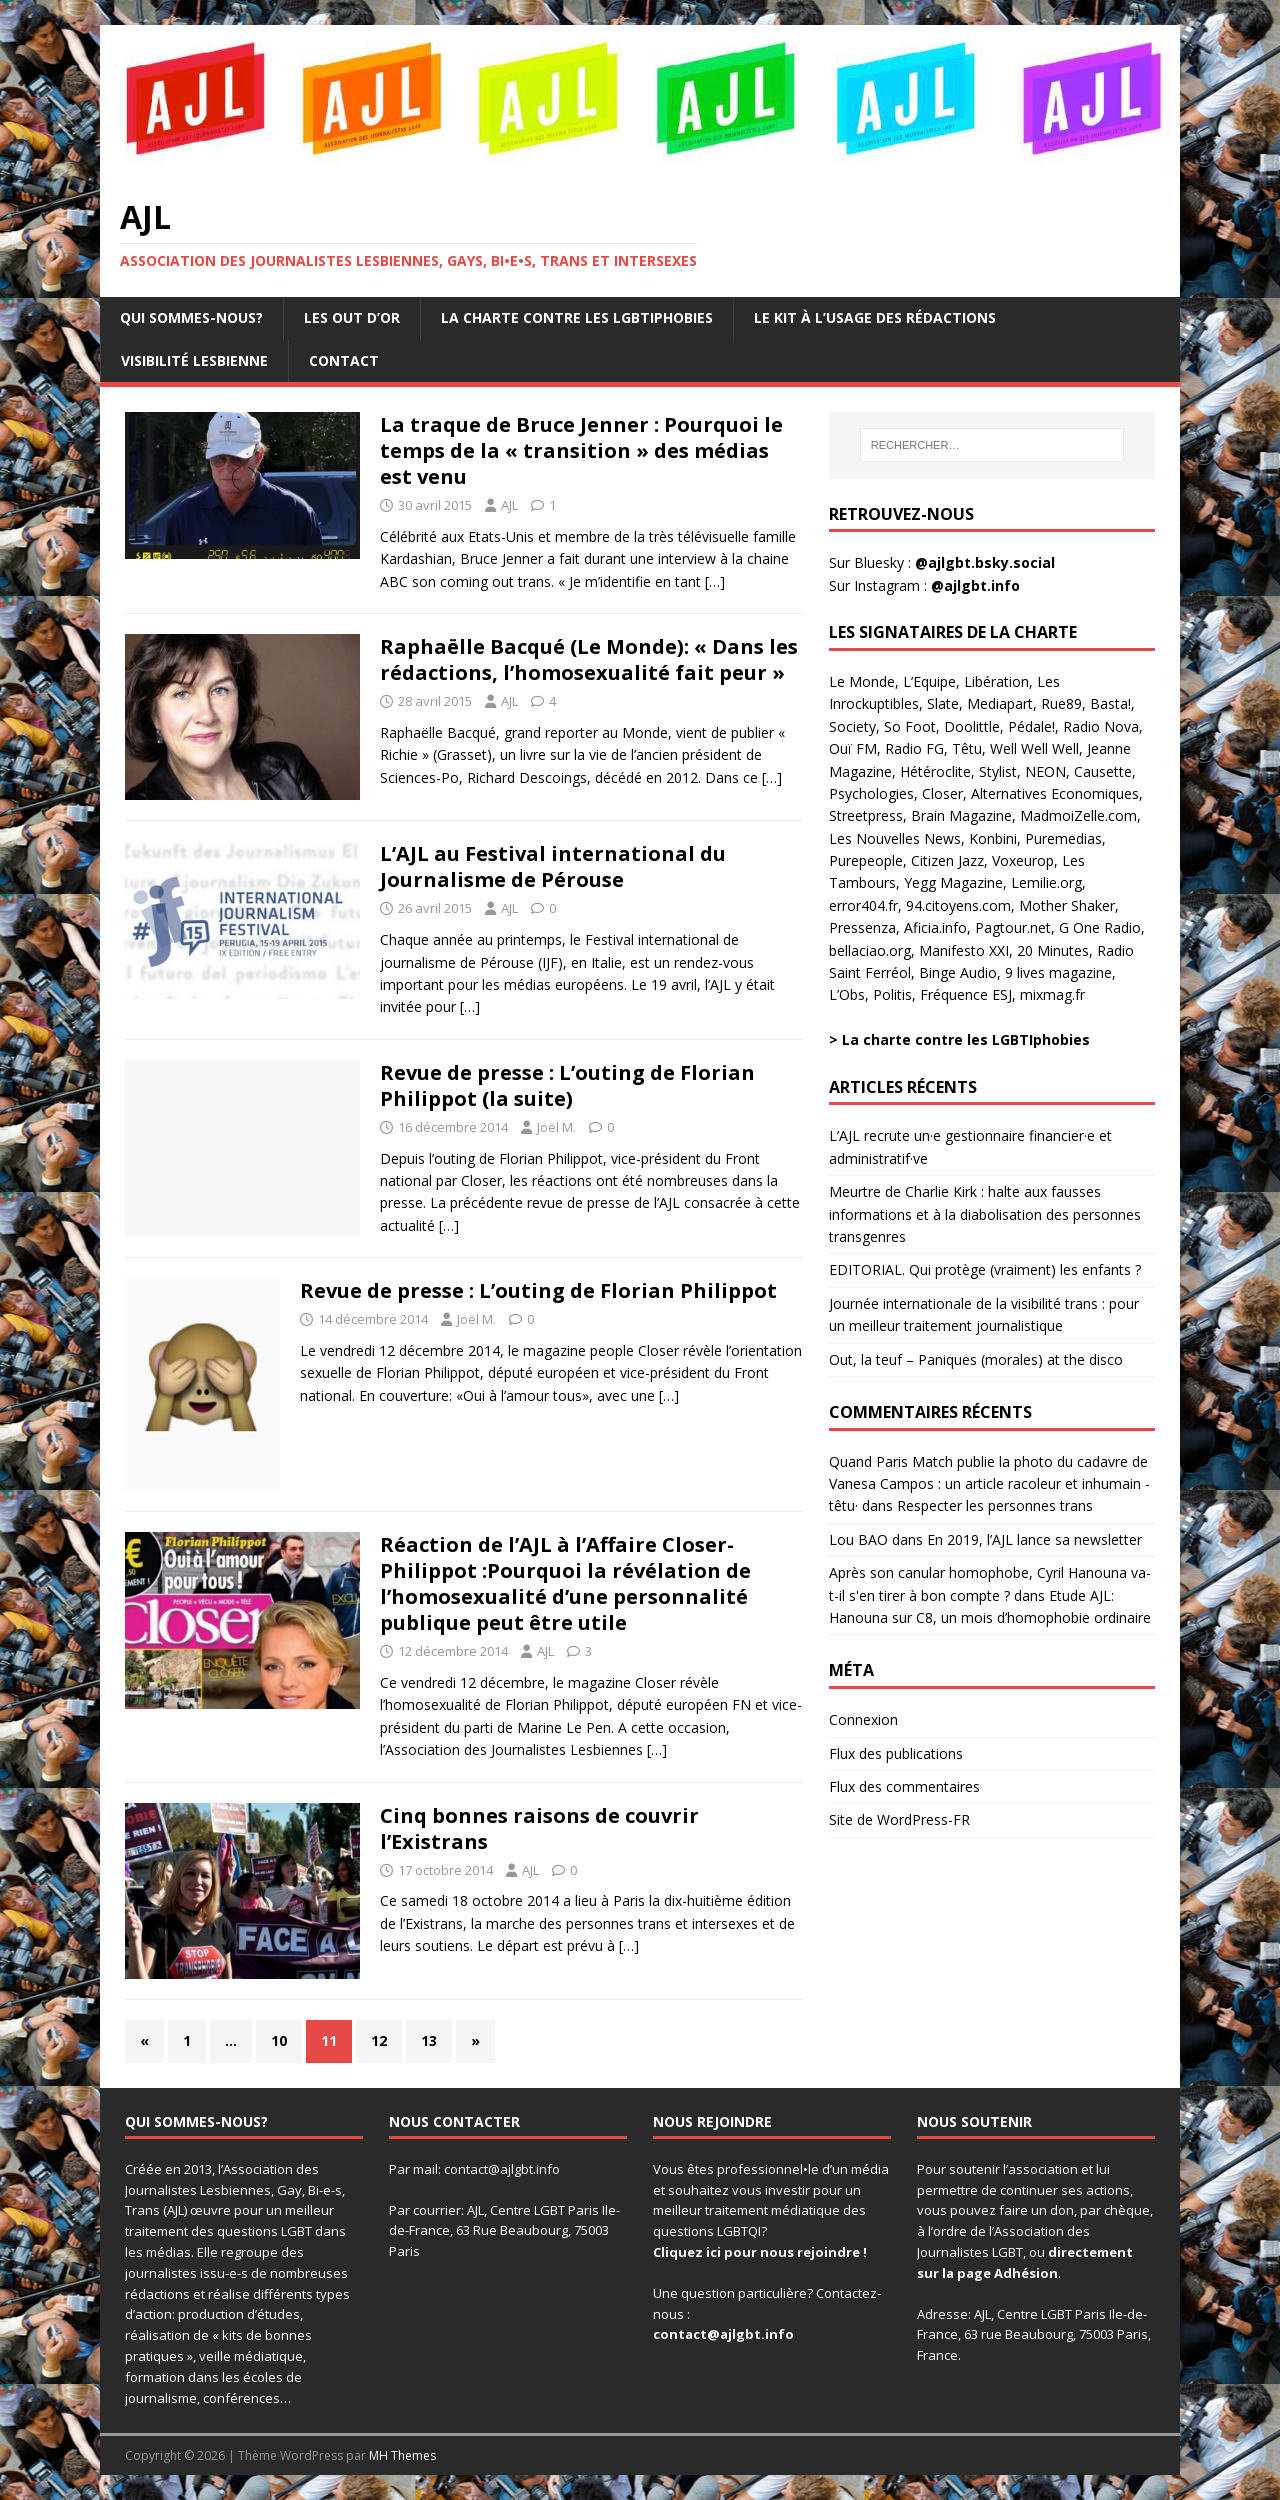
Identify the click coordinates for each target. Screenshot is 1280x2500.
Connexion (863, 1719)
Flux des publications (896, 1753)
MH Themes (402, 2455)
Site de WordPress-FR (899, 1819)
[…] (715, 581)
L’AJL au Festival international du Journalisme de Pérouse (553, 866)
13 (429, 2040)
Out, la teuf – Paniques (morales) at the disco (976, 1359)
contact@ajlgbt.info (502, 2169)
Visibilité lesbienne (194, 360)
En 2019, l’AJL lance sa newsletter (1034, 1539)
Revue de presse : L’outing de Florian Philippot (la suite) (567, 1085)
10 (279, 2040)
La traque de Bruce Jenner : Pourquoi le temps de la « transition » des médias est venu (581, 450)
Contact (344, 360)
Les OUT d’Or (352, 317)
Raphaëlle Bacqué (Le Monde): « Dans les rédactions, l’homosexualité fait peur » (589, 659)
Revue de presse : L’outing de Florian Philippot (538, 1290)
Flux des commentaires (904, 1786)
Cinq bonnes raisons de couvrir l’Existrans (539, 1828)
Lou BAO (858, 1539)
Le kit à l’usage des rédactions (875, 317)
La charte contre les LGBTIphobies (577, 317)
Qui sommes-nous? (191, 317)
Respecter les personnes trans (995, 1505)
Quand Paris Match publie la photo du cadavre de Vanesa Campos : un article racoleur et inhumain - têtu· (989, 1484)
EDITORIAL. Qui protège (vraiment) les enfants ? (985, 1269)
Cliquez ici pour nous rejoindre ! (760, 2252)
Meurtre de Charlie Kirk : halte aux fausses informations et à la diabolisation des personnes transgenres (985, 1214)
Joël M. (556, 1127)
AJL (509, 505)
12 (379, 2040)
